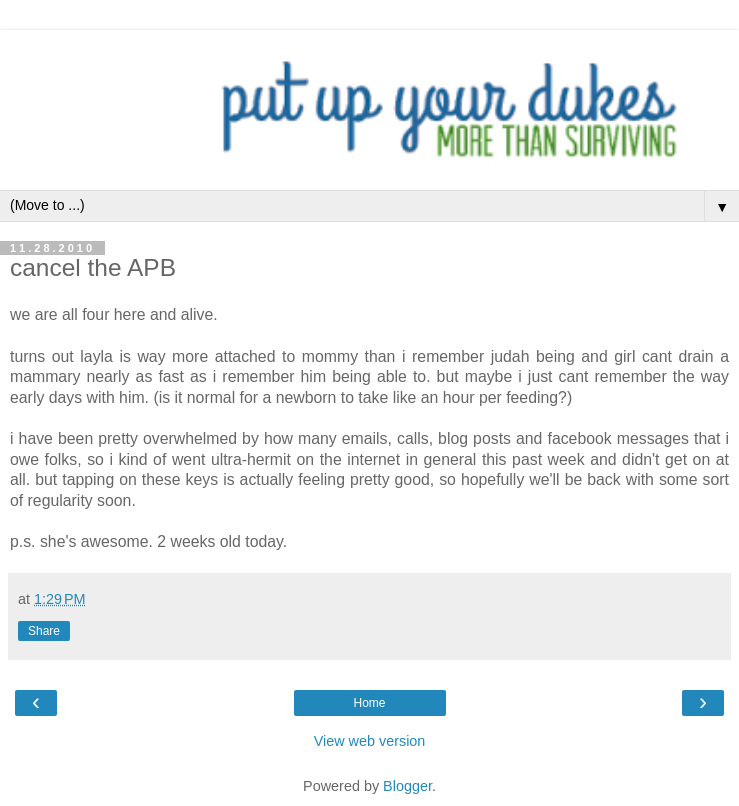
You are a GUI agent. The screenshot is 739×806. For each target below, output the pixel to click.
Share (44, 631)
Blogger (407, 786)
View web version (370, 741)
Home (369, 703)
